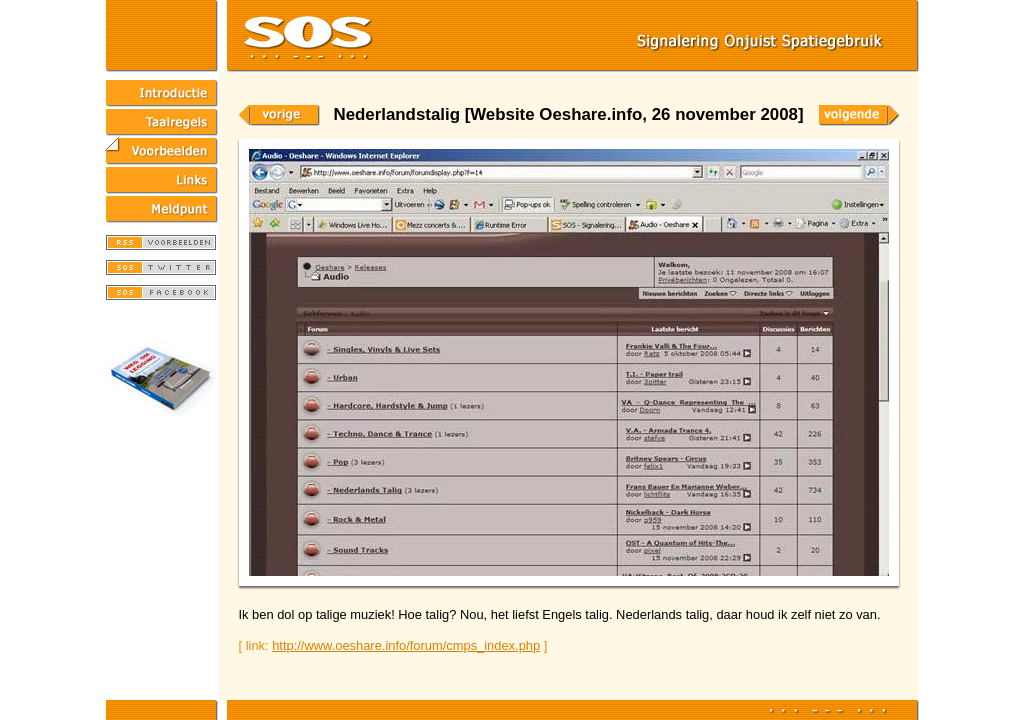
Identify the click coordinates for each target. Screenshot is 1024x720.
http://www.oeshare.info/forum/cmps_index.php (406, 645)
